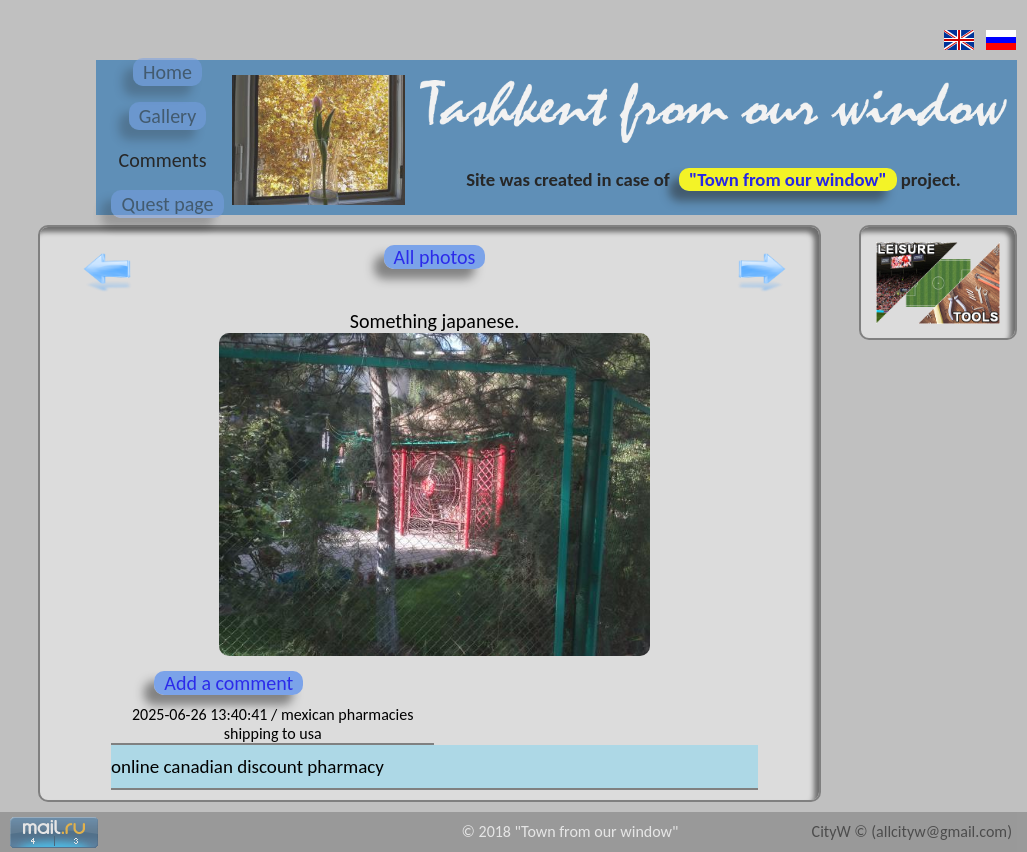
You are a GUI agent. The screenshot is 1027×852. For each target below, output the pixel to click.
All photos (435, 257)
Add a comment (228, 683)
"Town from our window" (788, 179)
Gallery (167, 116)
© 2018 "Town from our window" (570, 831)
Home (167, 72)
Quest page (167, 204)
